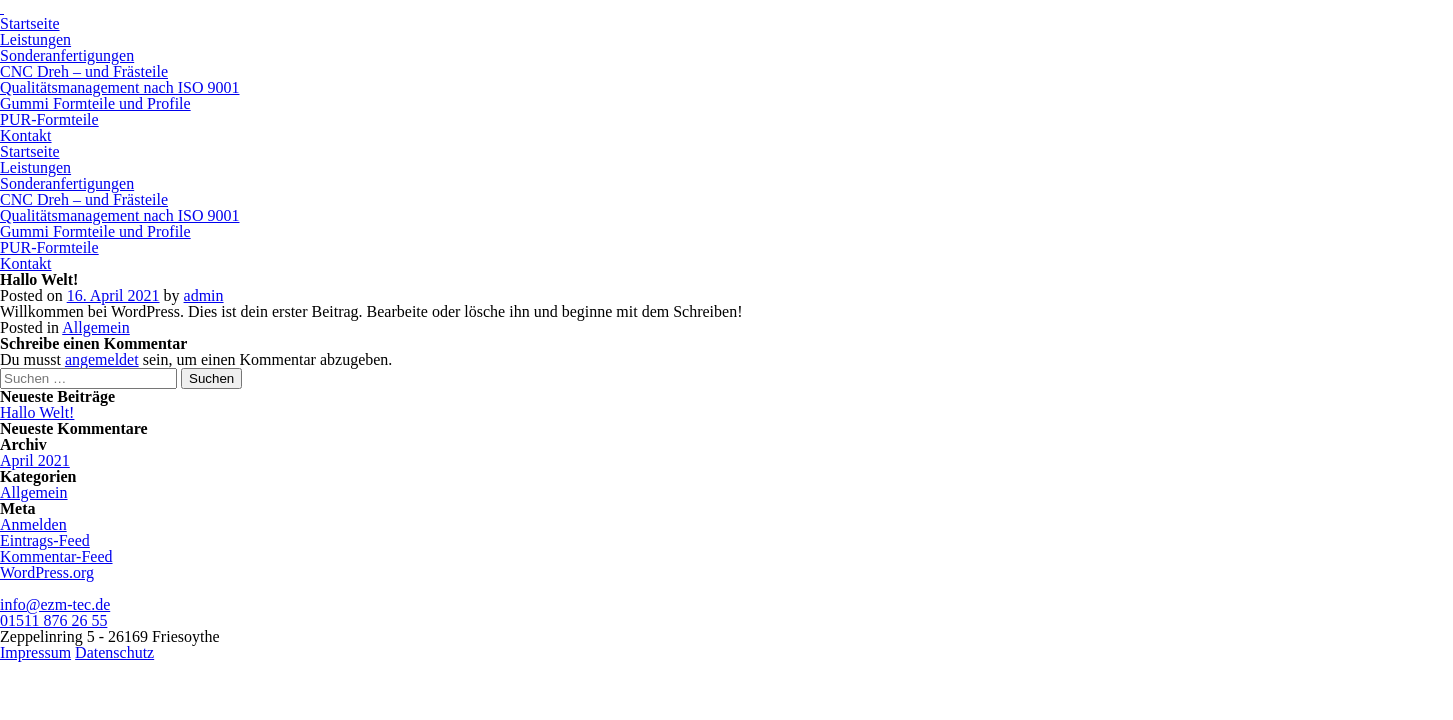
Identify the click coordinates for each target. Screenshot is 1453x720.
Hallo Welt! (37, 412)
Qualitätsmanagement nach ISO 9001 (120, 87)
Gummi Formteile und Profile (95, 103)
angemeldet (102, 359)
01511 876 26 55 (53, 620)
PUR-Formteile (49, 119)
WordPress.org (47, 572)
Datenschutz (114, 652)
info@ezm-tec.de (55, 604)
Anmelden (33, 524)
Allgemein (96, 327)
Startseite (30, 23)
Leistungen (35, 39)
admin (204, 295)
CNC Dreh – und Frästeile (84, 71)
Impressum (35, 652)
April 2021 (35, 460)
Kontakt (26, 135)
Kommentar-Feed (56, 556)
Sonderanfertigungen (67, 55)
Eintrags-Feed (45, 540)
